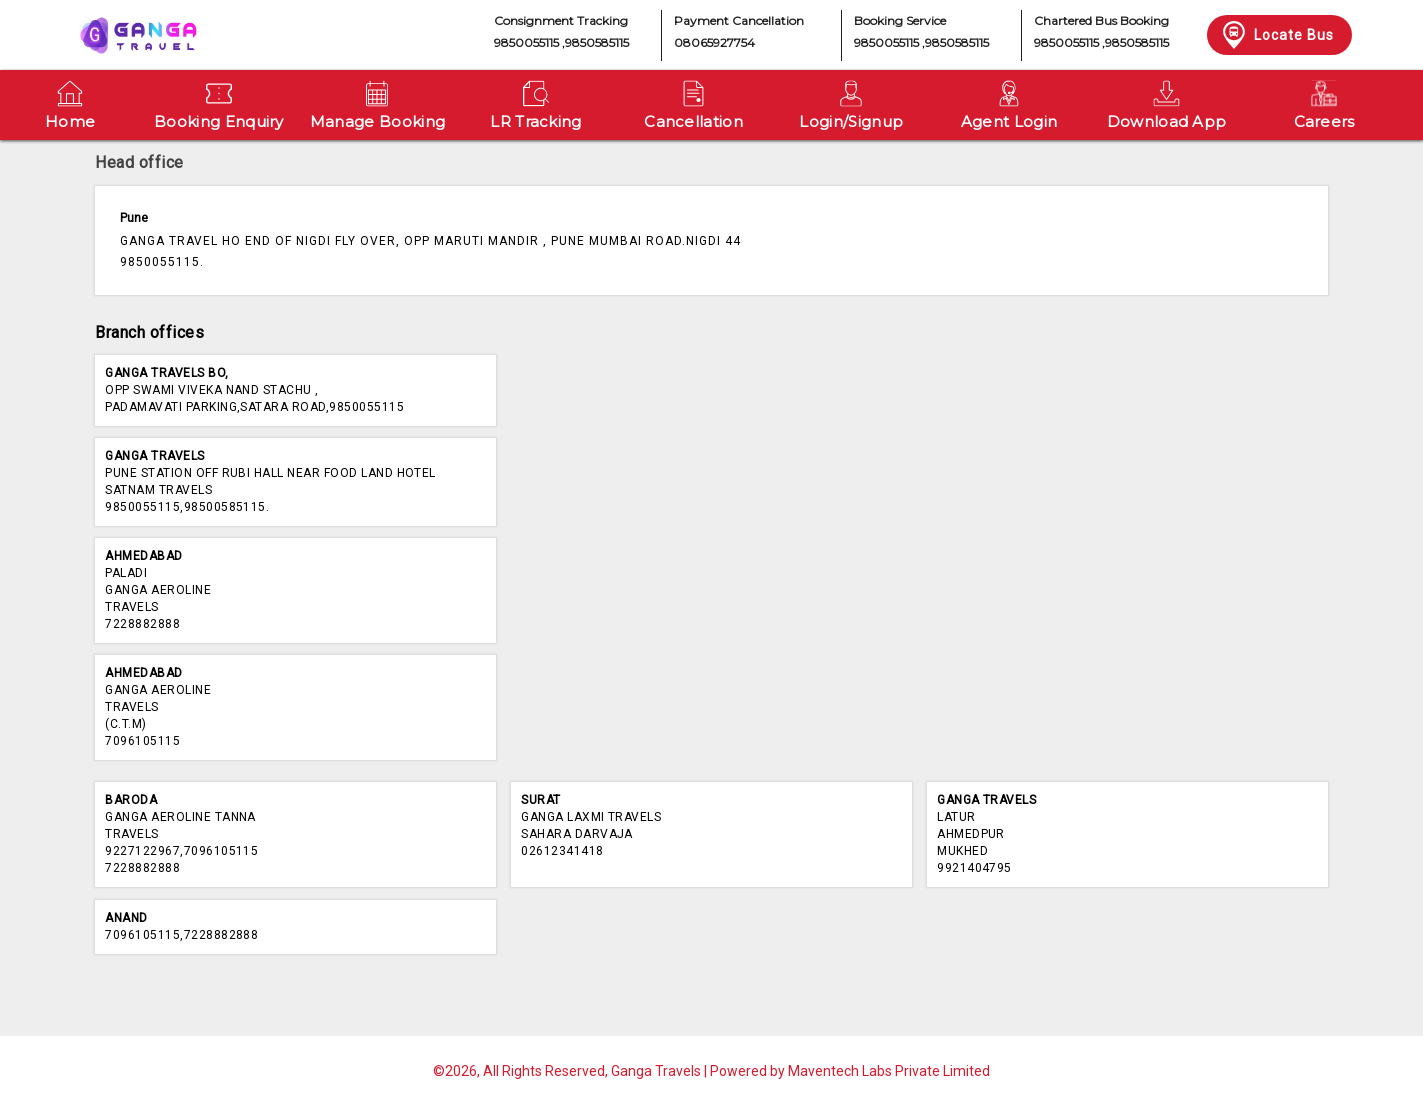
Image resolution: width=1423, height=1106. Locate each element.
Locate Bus (1276, 35)
